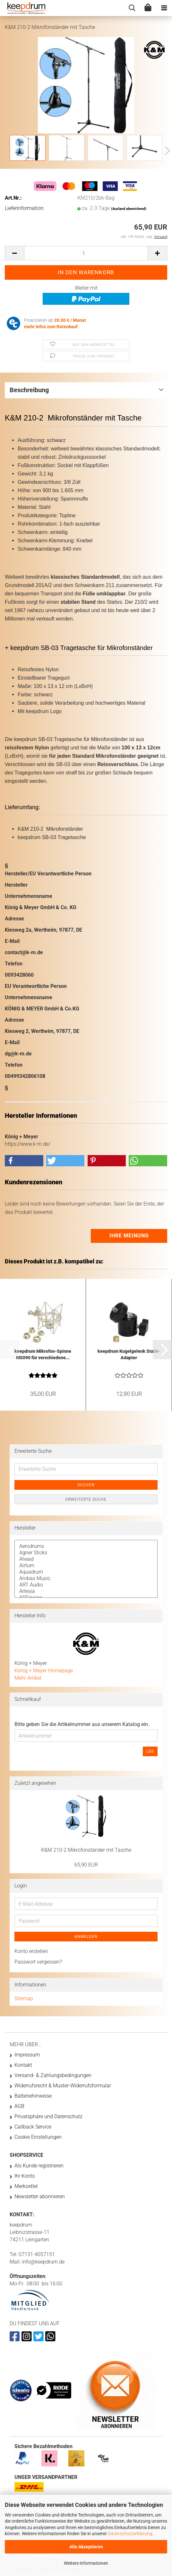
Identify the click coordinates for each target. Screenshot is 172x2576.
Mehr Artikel (27, 1678)
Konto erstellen (31, 1951)
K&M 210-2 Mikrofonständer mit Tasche (86, 1850)
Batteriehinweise (33, 2096)
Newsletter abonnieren (39, 2196)
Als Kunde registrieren (39, 2166)
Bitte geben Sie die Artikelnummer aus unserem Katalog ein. (81, 1724)
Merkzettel (26, 2186)
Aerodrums (86, 1546)
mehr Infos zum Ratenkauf (51, 326)
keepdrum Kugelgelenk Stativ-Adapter (129, 1354)
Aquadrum (86, 1572)
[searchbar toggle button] (132, 8)
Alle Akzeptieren (86, 2546)
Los (150, 1751)
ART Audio (86, 1585)
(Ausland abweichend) (128, 209)
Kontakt (23, 2065)
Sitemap (23, 1998)
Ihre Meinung (129, 1236)
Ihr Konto (24, 2176)
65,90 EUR (86, 1865)
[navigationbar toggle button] (164, 8)
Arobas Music (86, 1578)
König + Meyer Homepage (43, 1671)
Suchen (86, 1485)
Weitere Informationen (86, 2563)
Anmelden (86, 1936)
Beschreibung (29, 390)
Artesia (86, 1591)
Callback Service (32, 2127)
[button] (165, 151)
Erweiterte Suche (86, 1499)
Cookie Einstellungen (38, 2137)
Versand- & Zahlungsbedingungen (52, 2075)
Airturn (86, 1565)
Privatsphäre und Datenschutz (48, 2116)
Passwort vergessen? (38, 1962)
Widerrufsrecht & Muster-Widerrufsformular (62, 2086)
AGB (19, 2106)
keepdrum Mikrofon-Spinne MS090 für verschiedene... (42, 1354)
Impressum (27, 2055)
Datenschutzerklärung (130, 2533)
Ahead (86, 1559)
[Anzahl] (86, 253)
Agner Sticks (86, 1553)
